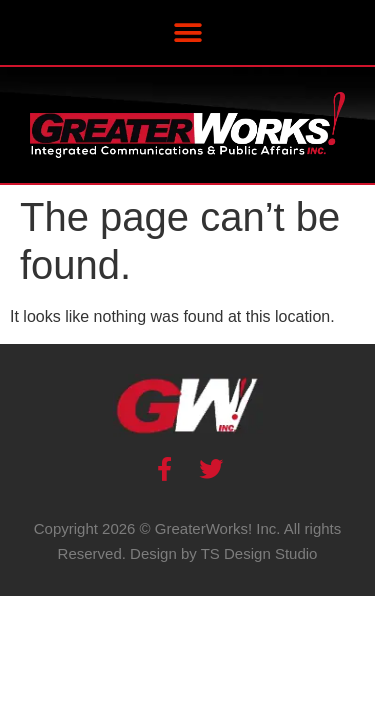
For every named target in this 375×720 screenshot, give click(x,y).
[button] (187, 32)
